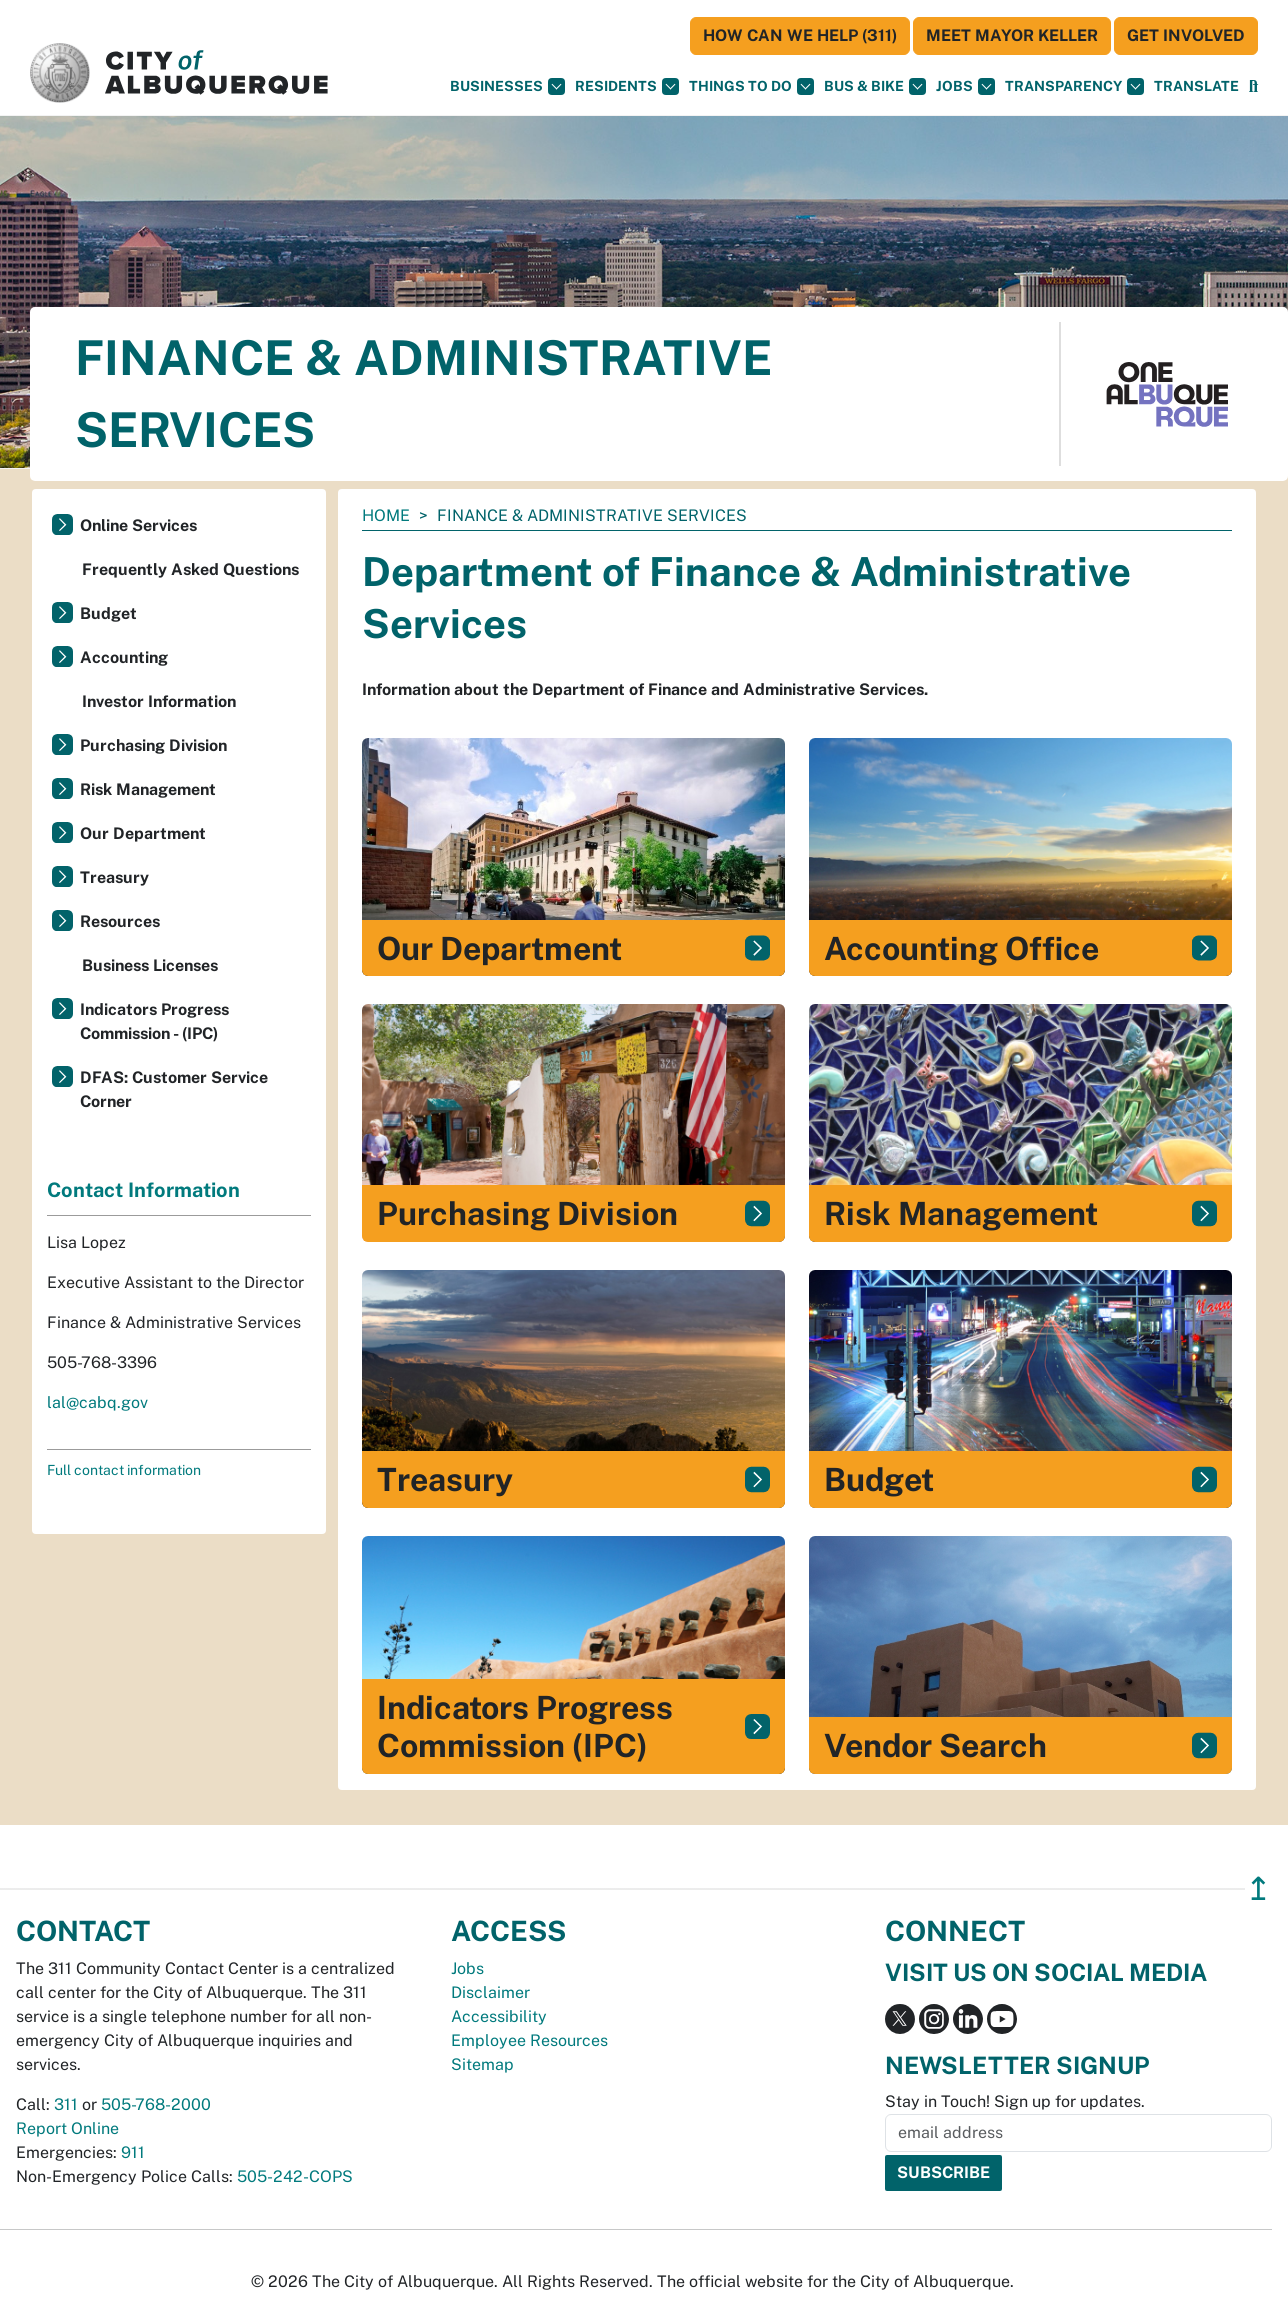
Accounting (124, 657)
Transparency (1074, 86)
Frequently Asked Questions (190, 569)
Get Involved (1186, 35)
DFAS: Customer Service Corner (174, 1089)
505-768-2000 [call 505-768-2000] (156, 2104)
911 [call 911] (133, 2152)
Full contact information (124, 1470)
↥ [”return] (1258, 1888)
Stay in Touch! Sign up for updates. (1015, 2101)
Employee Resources (529, 2040)
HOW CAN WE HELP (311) (800, 35)
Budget (108, 613)
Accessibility (499, 2016)
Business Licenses (150, 965)
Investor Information (159, 701)
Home (386, 515)
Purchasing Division (153, 745)
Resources (120, 921)
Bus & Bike (875, 86)
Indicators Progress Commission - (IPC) (154, 1021)
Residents (627, 86)
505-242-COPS (295, 2176)
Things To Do (751, 86)
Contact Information (143, 1190)
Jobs (965, 86)
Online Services (138, 525)
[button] (1196, 86)
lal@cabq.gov (97, 1402)
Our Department (143, 833)
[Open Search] (1253, 86)
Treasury (114, 877)
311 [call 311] (66, 2104)
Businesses (507, 86)
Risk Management (148, 789)
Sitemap (482, 2064)
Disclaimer (490, 1992)
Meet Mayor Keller (1012, 35)
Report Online (67, 2128)
